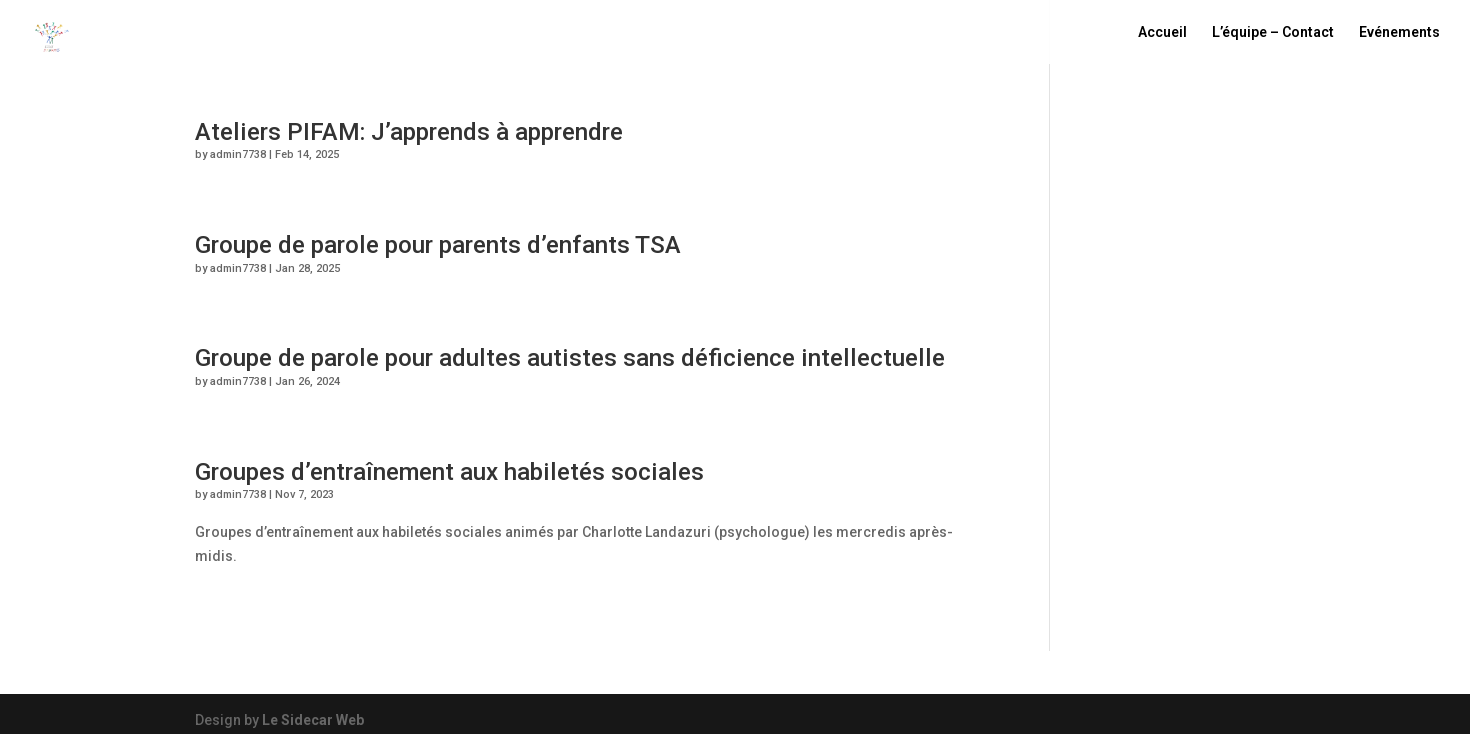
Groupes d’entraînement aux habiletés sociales (449, 471)
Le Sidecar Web (313, 720)
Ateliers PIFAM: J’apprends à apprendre (409, 131)
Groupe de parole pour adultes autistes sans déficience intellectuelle (570, 357)
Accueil (1162, 32)
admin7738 (238, 154)
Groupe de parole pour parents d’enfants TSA (438, 244)
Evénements (1399, 32)
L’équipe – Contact (1273, 32)
